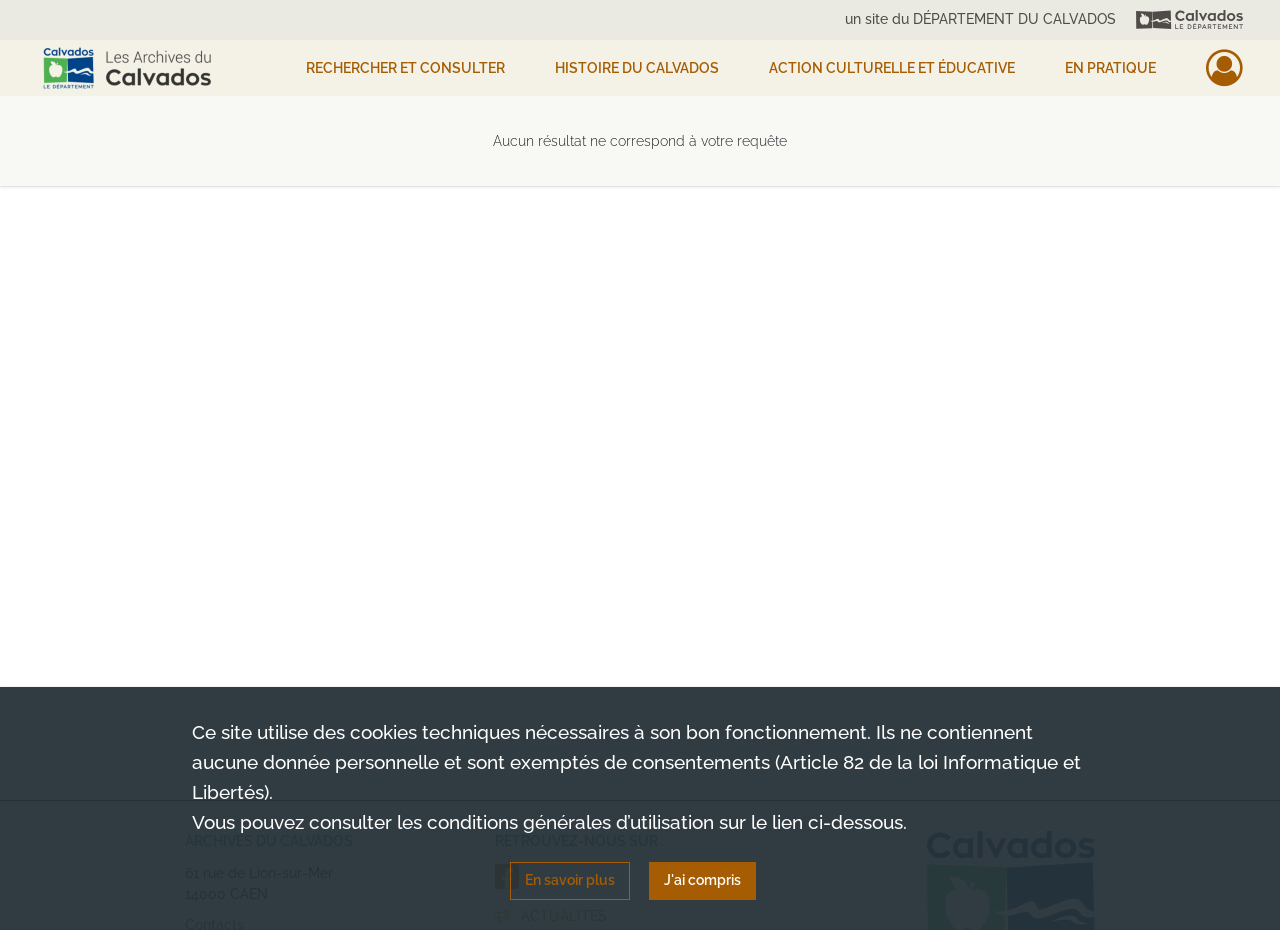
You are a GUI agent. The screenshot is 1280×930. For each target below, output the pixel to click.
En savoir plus (570, 880)
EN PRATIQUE (1110, 68)
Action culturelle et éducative (892, 68)
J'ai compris (702, 880)
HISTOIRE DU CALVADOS (637, 68)
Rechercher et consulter (405, 68)
